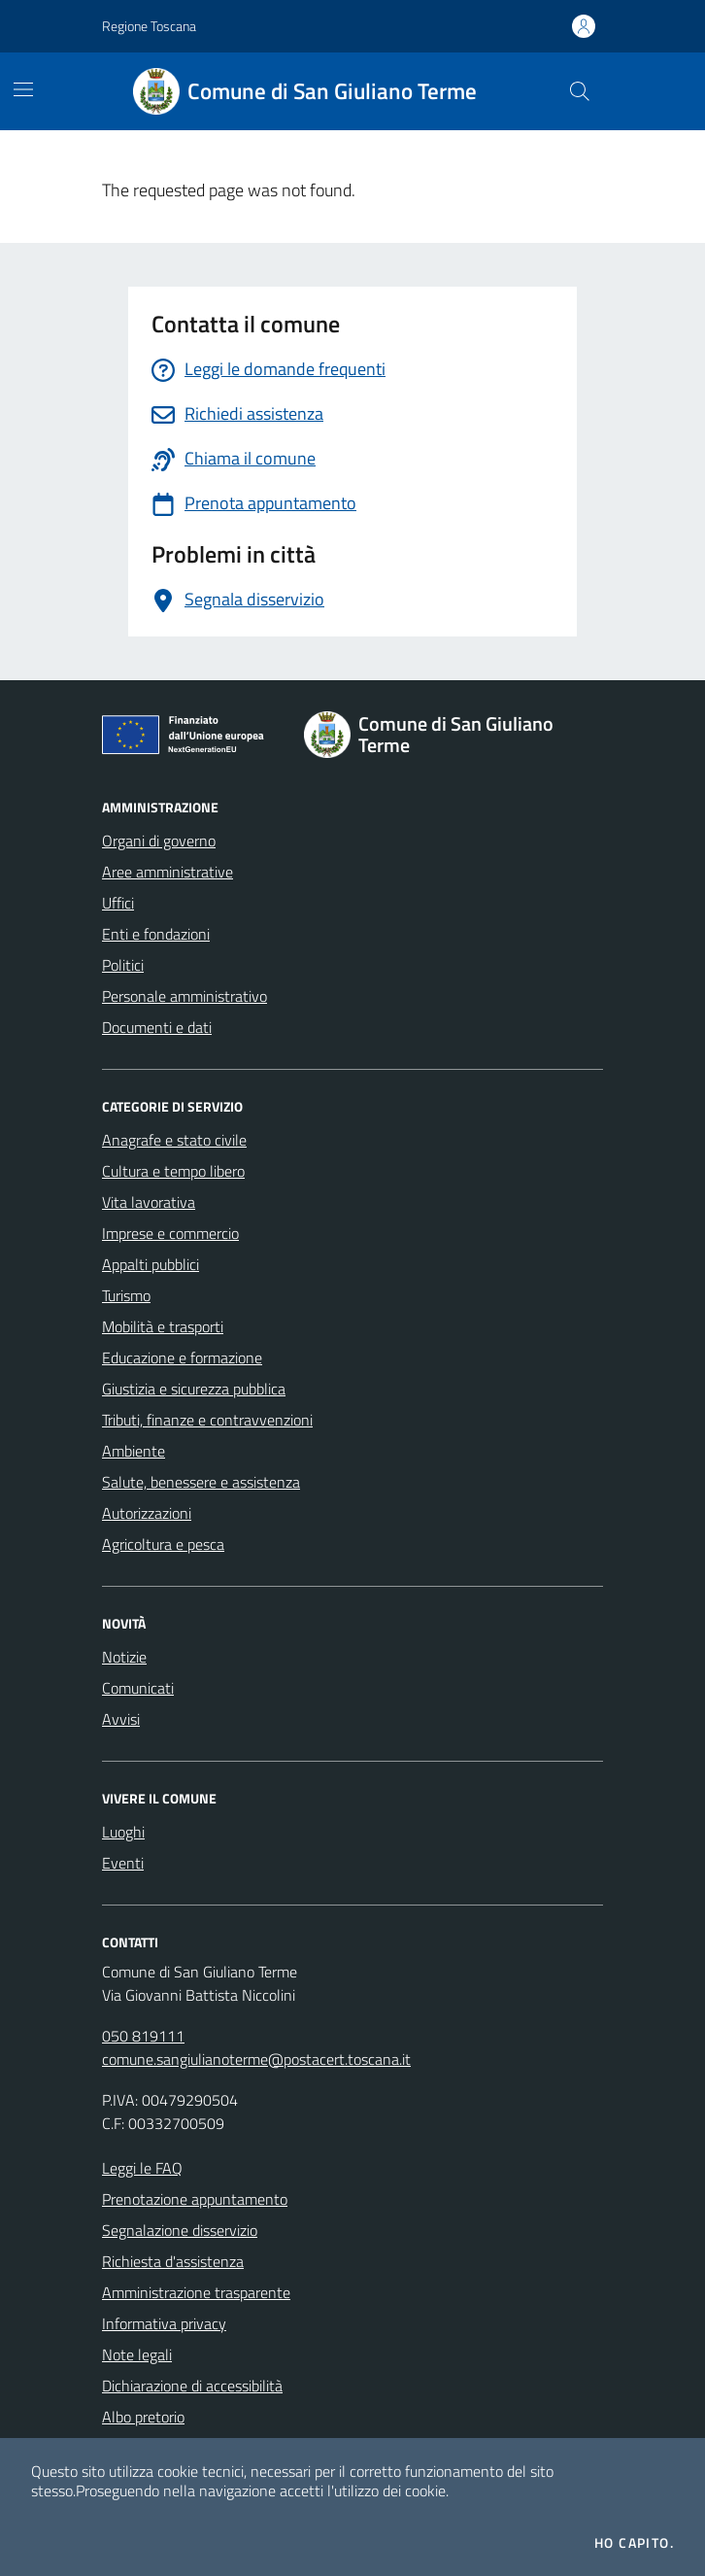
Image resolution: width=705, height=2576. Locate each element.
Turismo (126, 1295)
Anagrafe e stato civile (174, 1139)
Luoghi (123, 1831)
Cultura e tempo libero (173, 1171)
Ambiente (133, 1450)
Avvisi (121, 1719)
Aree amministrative (167, 871)
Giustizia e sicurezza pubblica (193, 1388)
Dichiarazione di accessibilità (192, 2385)
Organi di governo (159, 840)
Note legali (137, 2354)
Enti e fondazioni (156, 933)
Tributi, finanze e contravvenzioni (207, 1419)
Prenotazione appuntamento (194, 2199)
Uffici (118, 902)
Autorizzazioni (146, 1513)
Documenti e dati (157, 1027)
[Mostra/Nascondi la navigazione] (23, 89)
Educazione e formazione (182, 1357)
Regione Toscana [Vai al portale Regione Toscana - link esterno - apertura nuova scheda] (149, 26)
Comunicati (138, 1688)
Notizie (124, 1656)
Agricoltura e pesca (163, 1544)
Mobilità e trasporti (162, 1326)
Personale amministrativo (184, 996)
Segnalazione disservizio (179, 2230)
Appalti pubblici (150, 1264)
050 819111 (143, 2035)
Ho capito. (634, 2543)
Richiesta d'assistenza (173, 2261)
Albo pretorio (143, 2416)
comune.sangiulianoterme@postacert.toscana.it (256, 2059)
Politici (123, 965)
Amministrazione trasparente (196, 2292)
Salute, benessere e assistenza (201, 1482)
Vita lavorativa (148, 1202)
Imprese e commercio (170, 1233)
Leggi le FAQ (142, 2168)
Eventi (123, 1862)
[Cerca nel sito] (579, 91)
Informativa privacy (164, 2323)
